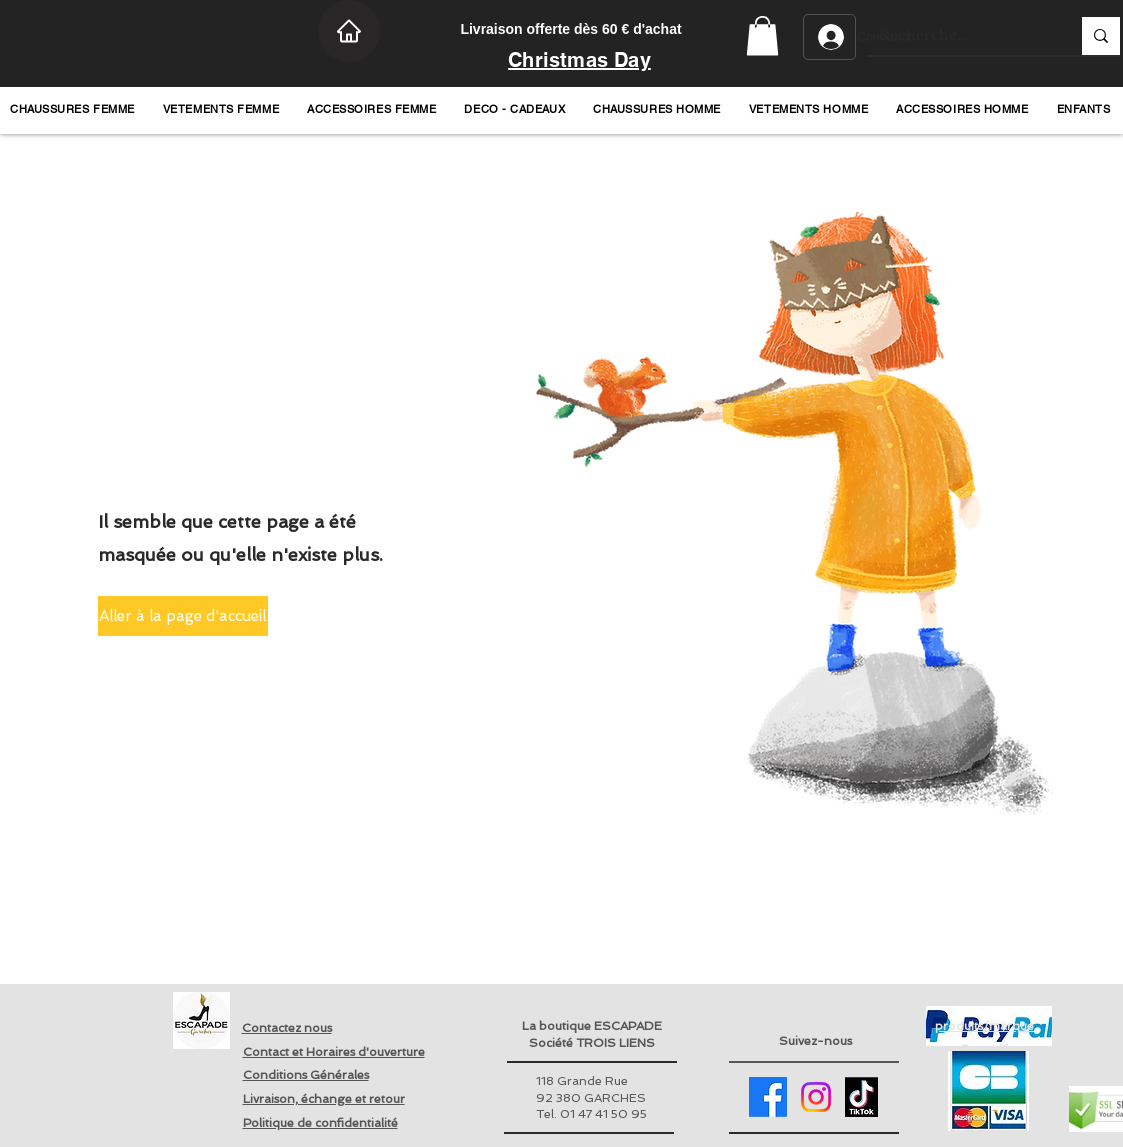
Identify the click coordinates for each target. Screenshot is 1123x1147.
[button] (762, 35)
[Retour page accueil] (201, 1020)
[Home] (349, 31)
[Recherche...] (959, 36)
